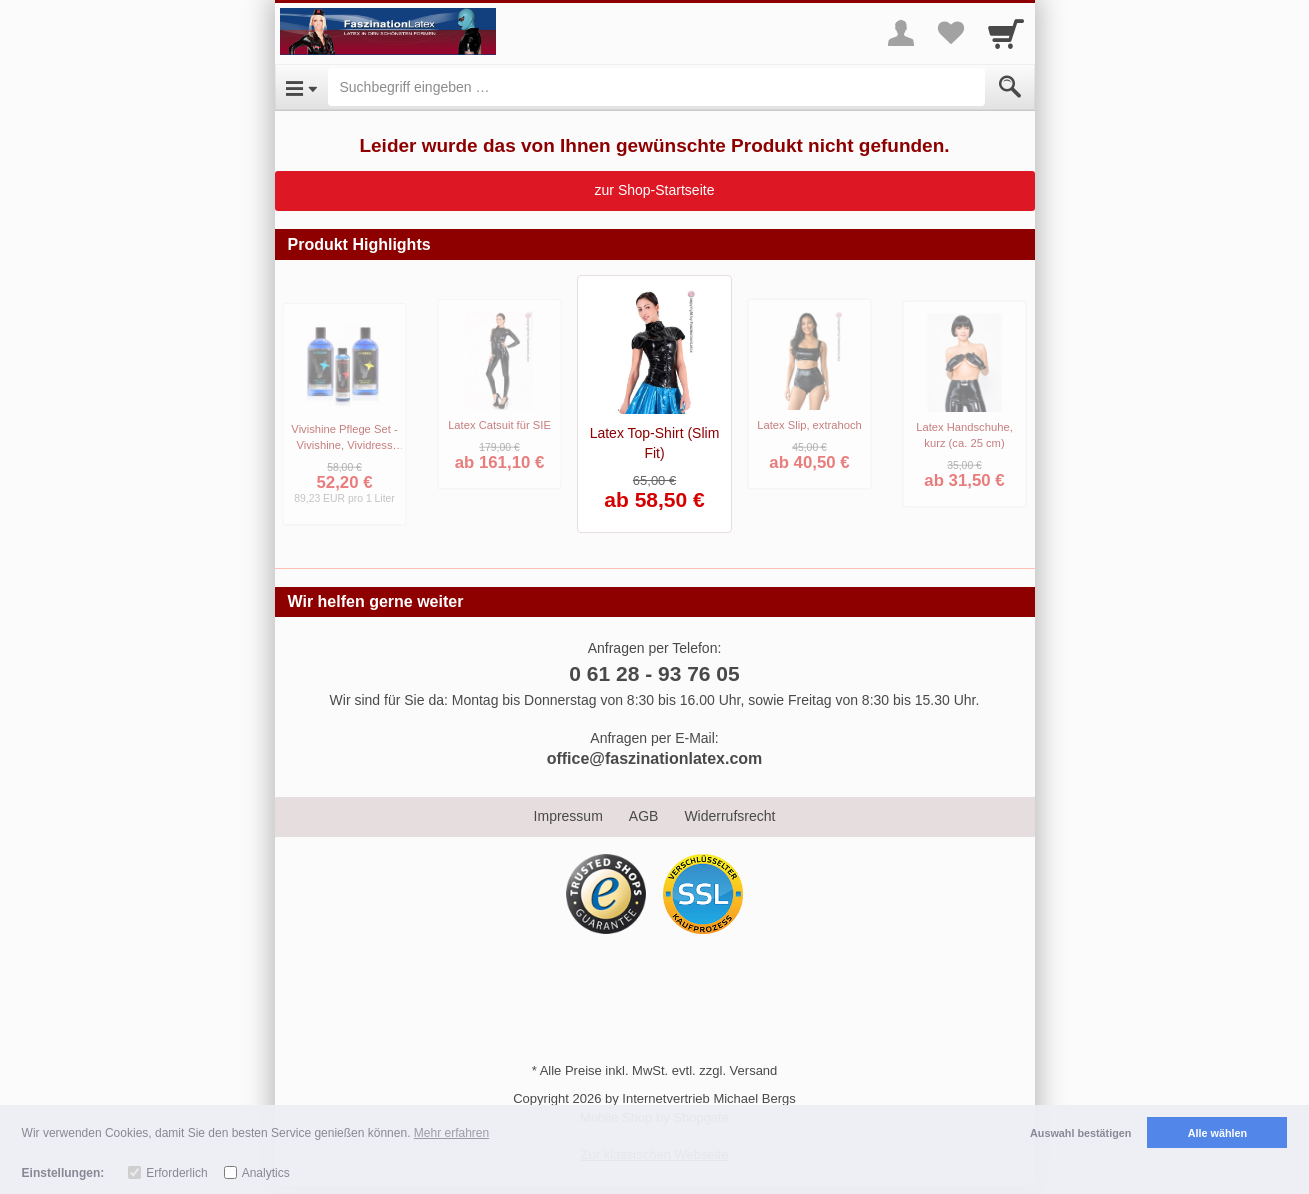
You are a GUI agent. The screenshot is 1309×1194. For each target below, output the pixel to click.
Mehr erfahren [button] (451, 1133)
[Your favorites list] (951, 33)
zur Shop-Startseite (655, 190)
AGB (644, 816)
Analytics (266, 1173)
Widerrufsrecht (729, 816)
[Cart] (1006, 33)
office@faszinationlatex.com (655, 758)
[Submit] (1010, 87)
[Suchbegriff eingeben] (656, 87)
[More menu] (901, 33)
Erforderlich (176, 1173)
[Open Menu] (301, 87)
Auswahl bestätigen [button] (1080, 1133)
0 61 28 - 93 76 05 (654, 673)
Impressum (568, 816)
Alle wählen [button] (1217, 1133)
